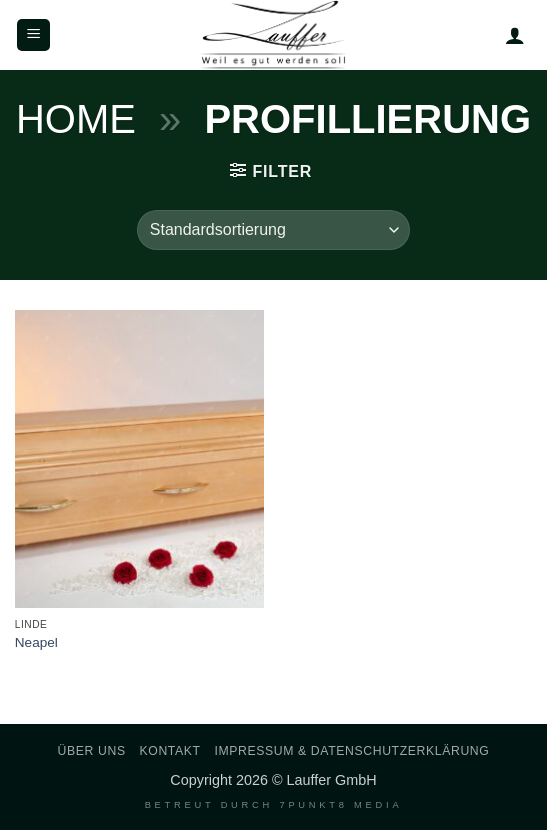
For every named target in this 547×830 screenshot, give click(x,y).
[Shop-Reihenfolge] (273, 230)
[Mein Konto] (515, 35)
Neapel (36, 642)
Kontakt (170, 751)
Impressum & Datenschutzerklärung (351, 751)
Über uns (92, 751)
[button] (33, 35)
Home (76, 119)
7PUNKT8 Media (340, 805)
